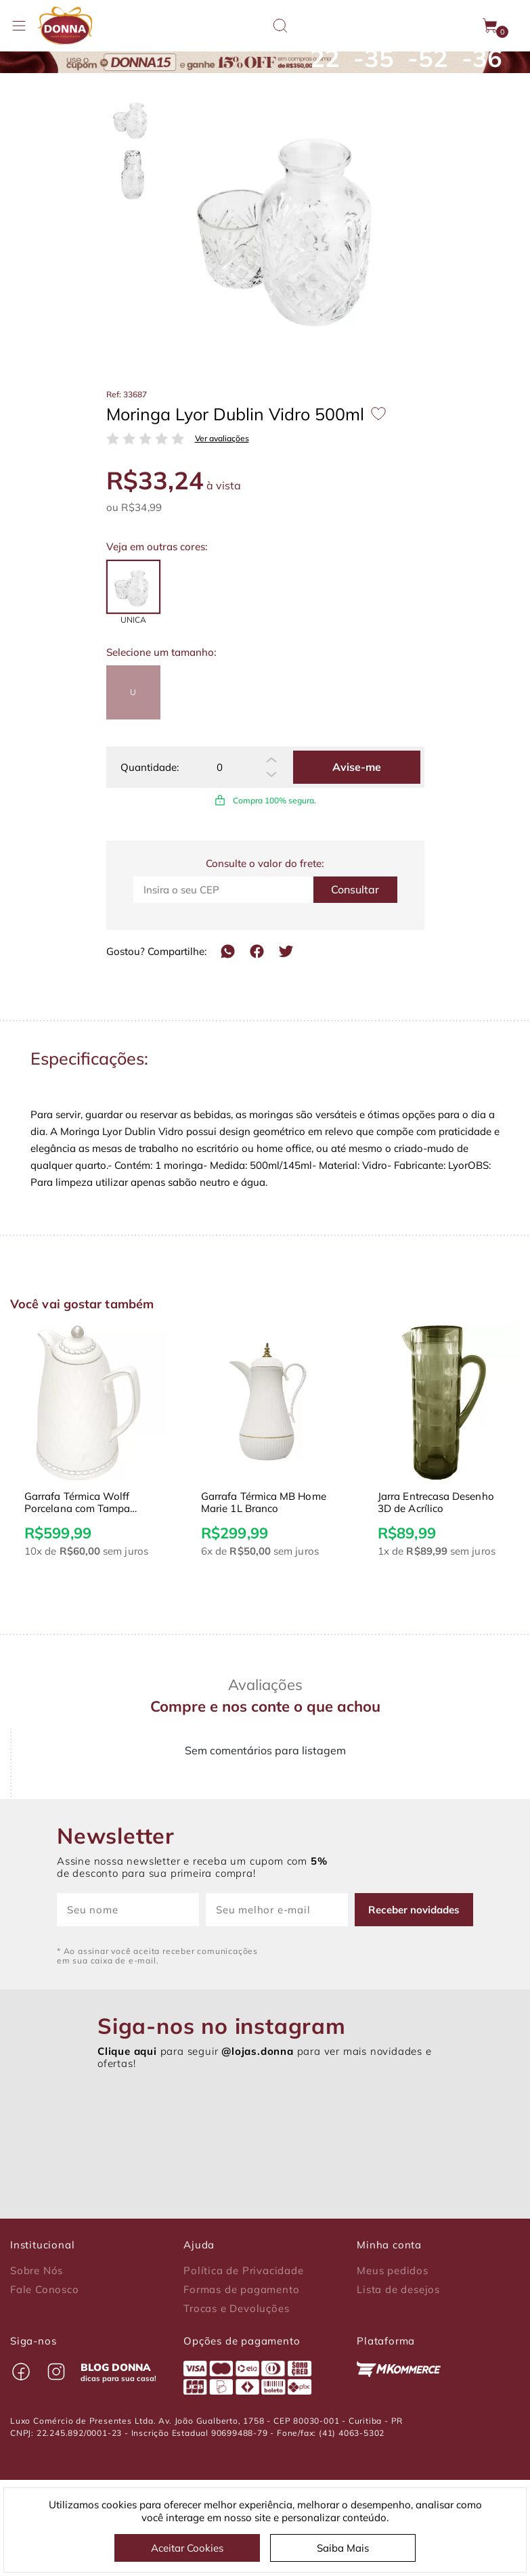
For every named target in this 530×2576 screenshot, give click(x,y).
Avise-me (356, 767)
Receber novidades (414, 1909)
